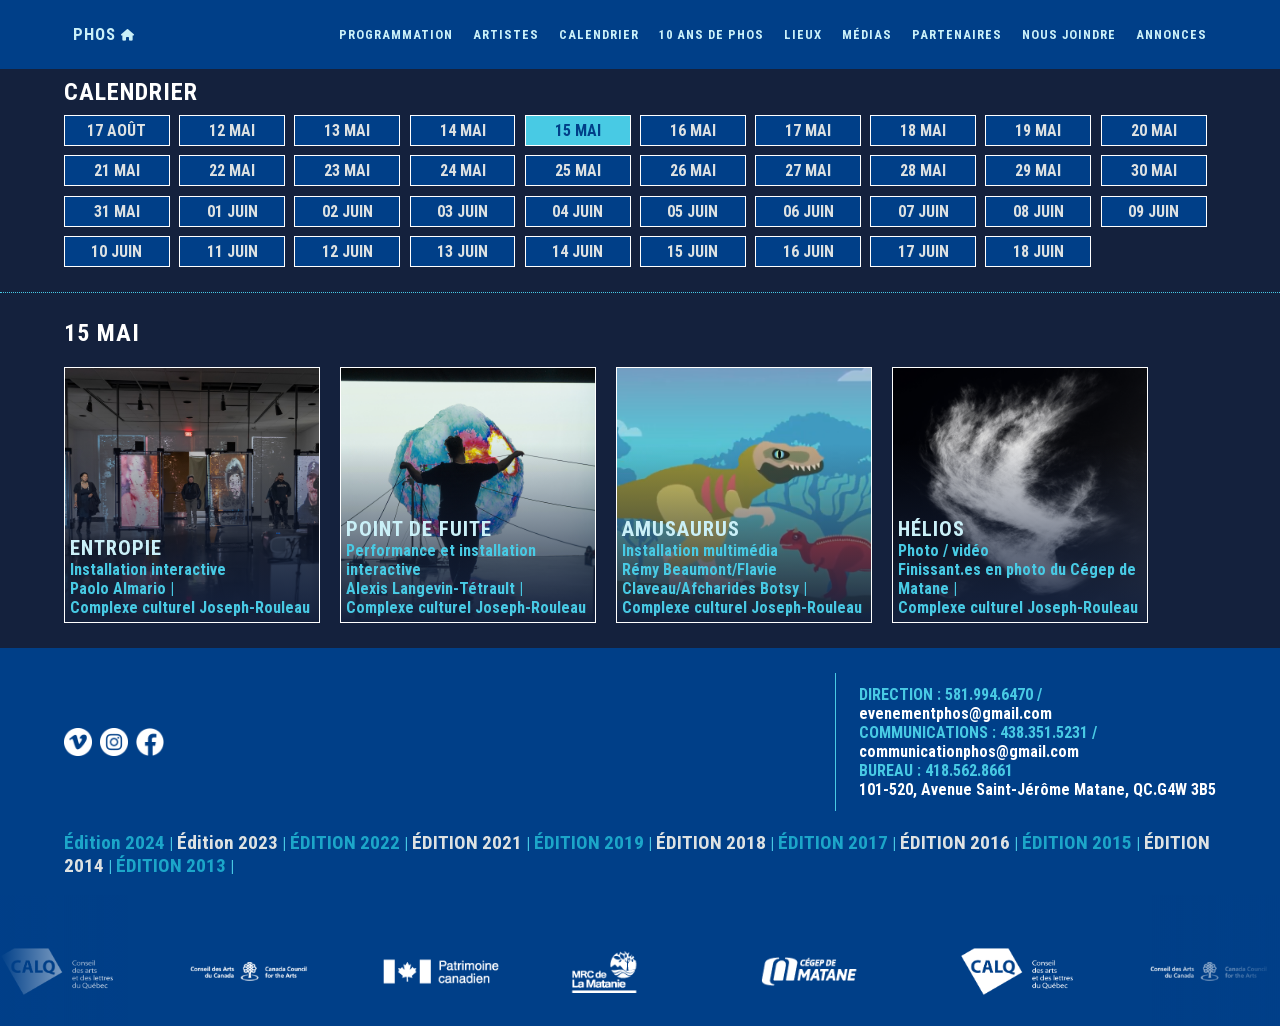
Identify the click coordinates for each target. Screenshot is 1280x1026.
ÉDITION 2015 (1077, 842)
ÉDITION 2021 (467, 842)
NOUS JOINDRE (1069, 34)
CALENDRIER (599, 34)
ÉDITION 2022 (345, 842)
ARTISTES (506, 34)
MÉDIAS (867, 34)
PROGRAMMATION (396, 34)
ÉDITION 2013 (171, 865)
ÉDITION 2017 (833, 842)
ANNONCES (1171, 34)
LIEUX (803, 34)
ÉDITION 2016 (955, 842)
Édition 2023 (227, 842)
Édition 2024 (114, 842)
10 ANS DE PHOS (711, 34)
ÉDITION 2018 (711, 842)
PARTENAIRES (957, 34)
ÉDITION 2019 (589, 842)
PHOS (104, 34)
